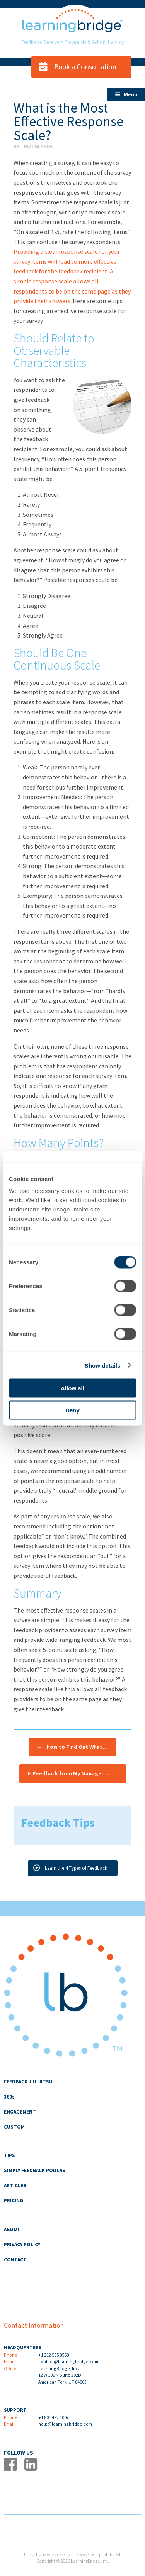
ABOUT (12, 2229)
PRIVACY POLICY (22, 2244)
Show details (103, 1365)
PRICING (13, 2200)
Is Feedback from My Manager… (72, 1774)
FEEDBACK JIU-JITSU (28, 2081)
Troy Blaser (36, 146)
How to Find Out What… (72, 1747)
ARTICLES (15, 2185)
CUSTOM (14, 2127)
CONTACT (15, 2259)
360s (9, 2097)
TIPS (9, 2155)
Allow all (72, 1388)
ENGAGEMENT (20, 2112)
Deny (72, 1410)
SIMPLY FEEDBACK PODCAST (36, 2170)
